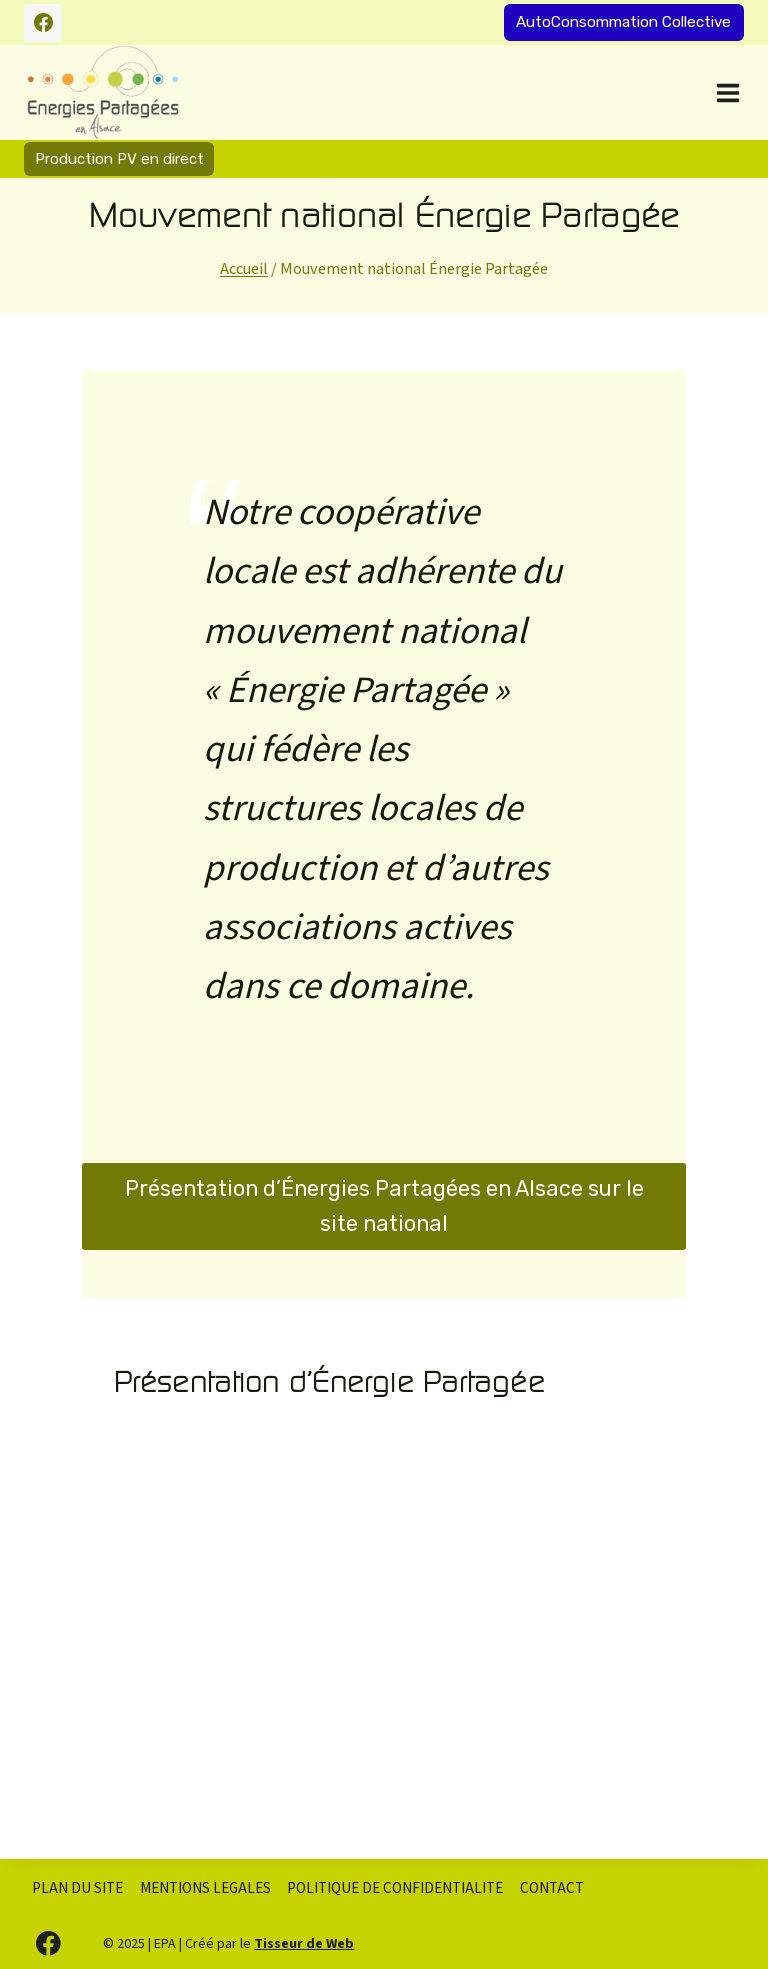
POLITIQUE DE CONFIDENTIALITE (395, 1888)
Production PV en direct (119, 159)
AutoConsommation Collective (623, 22)
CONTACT (552, 1888)
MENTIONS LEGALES (205, 1888)
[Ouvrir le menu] (725, 92)
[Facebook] (43, 23)
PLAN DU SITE (77, 1888)
